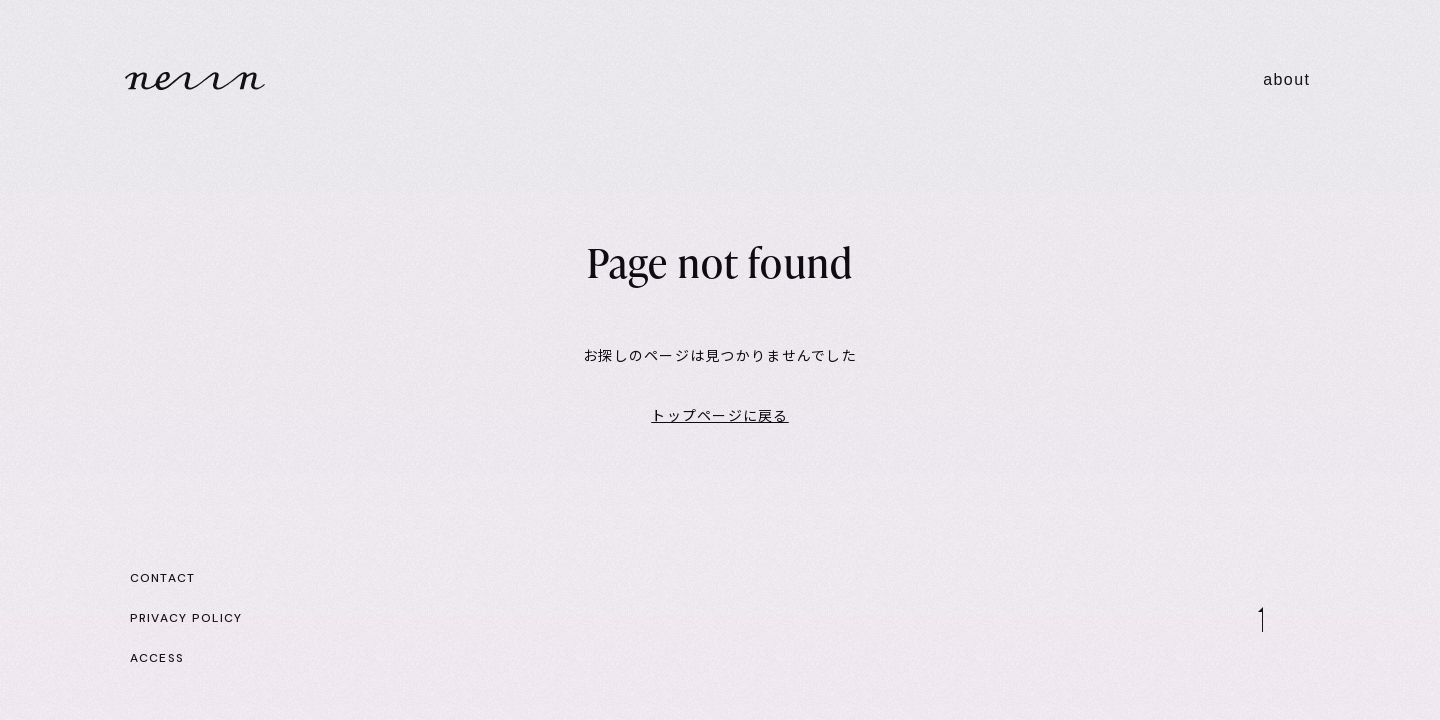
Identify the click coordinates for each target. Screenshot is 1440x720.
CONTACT (163, 578)
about (1286, 79)
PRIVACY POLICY (186, 618)
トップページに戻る (720, 416)
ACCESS (157, 658)
